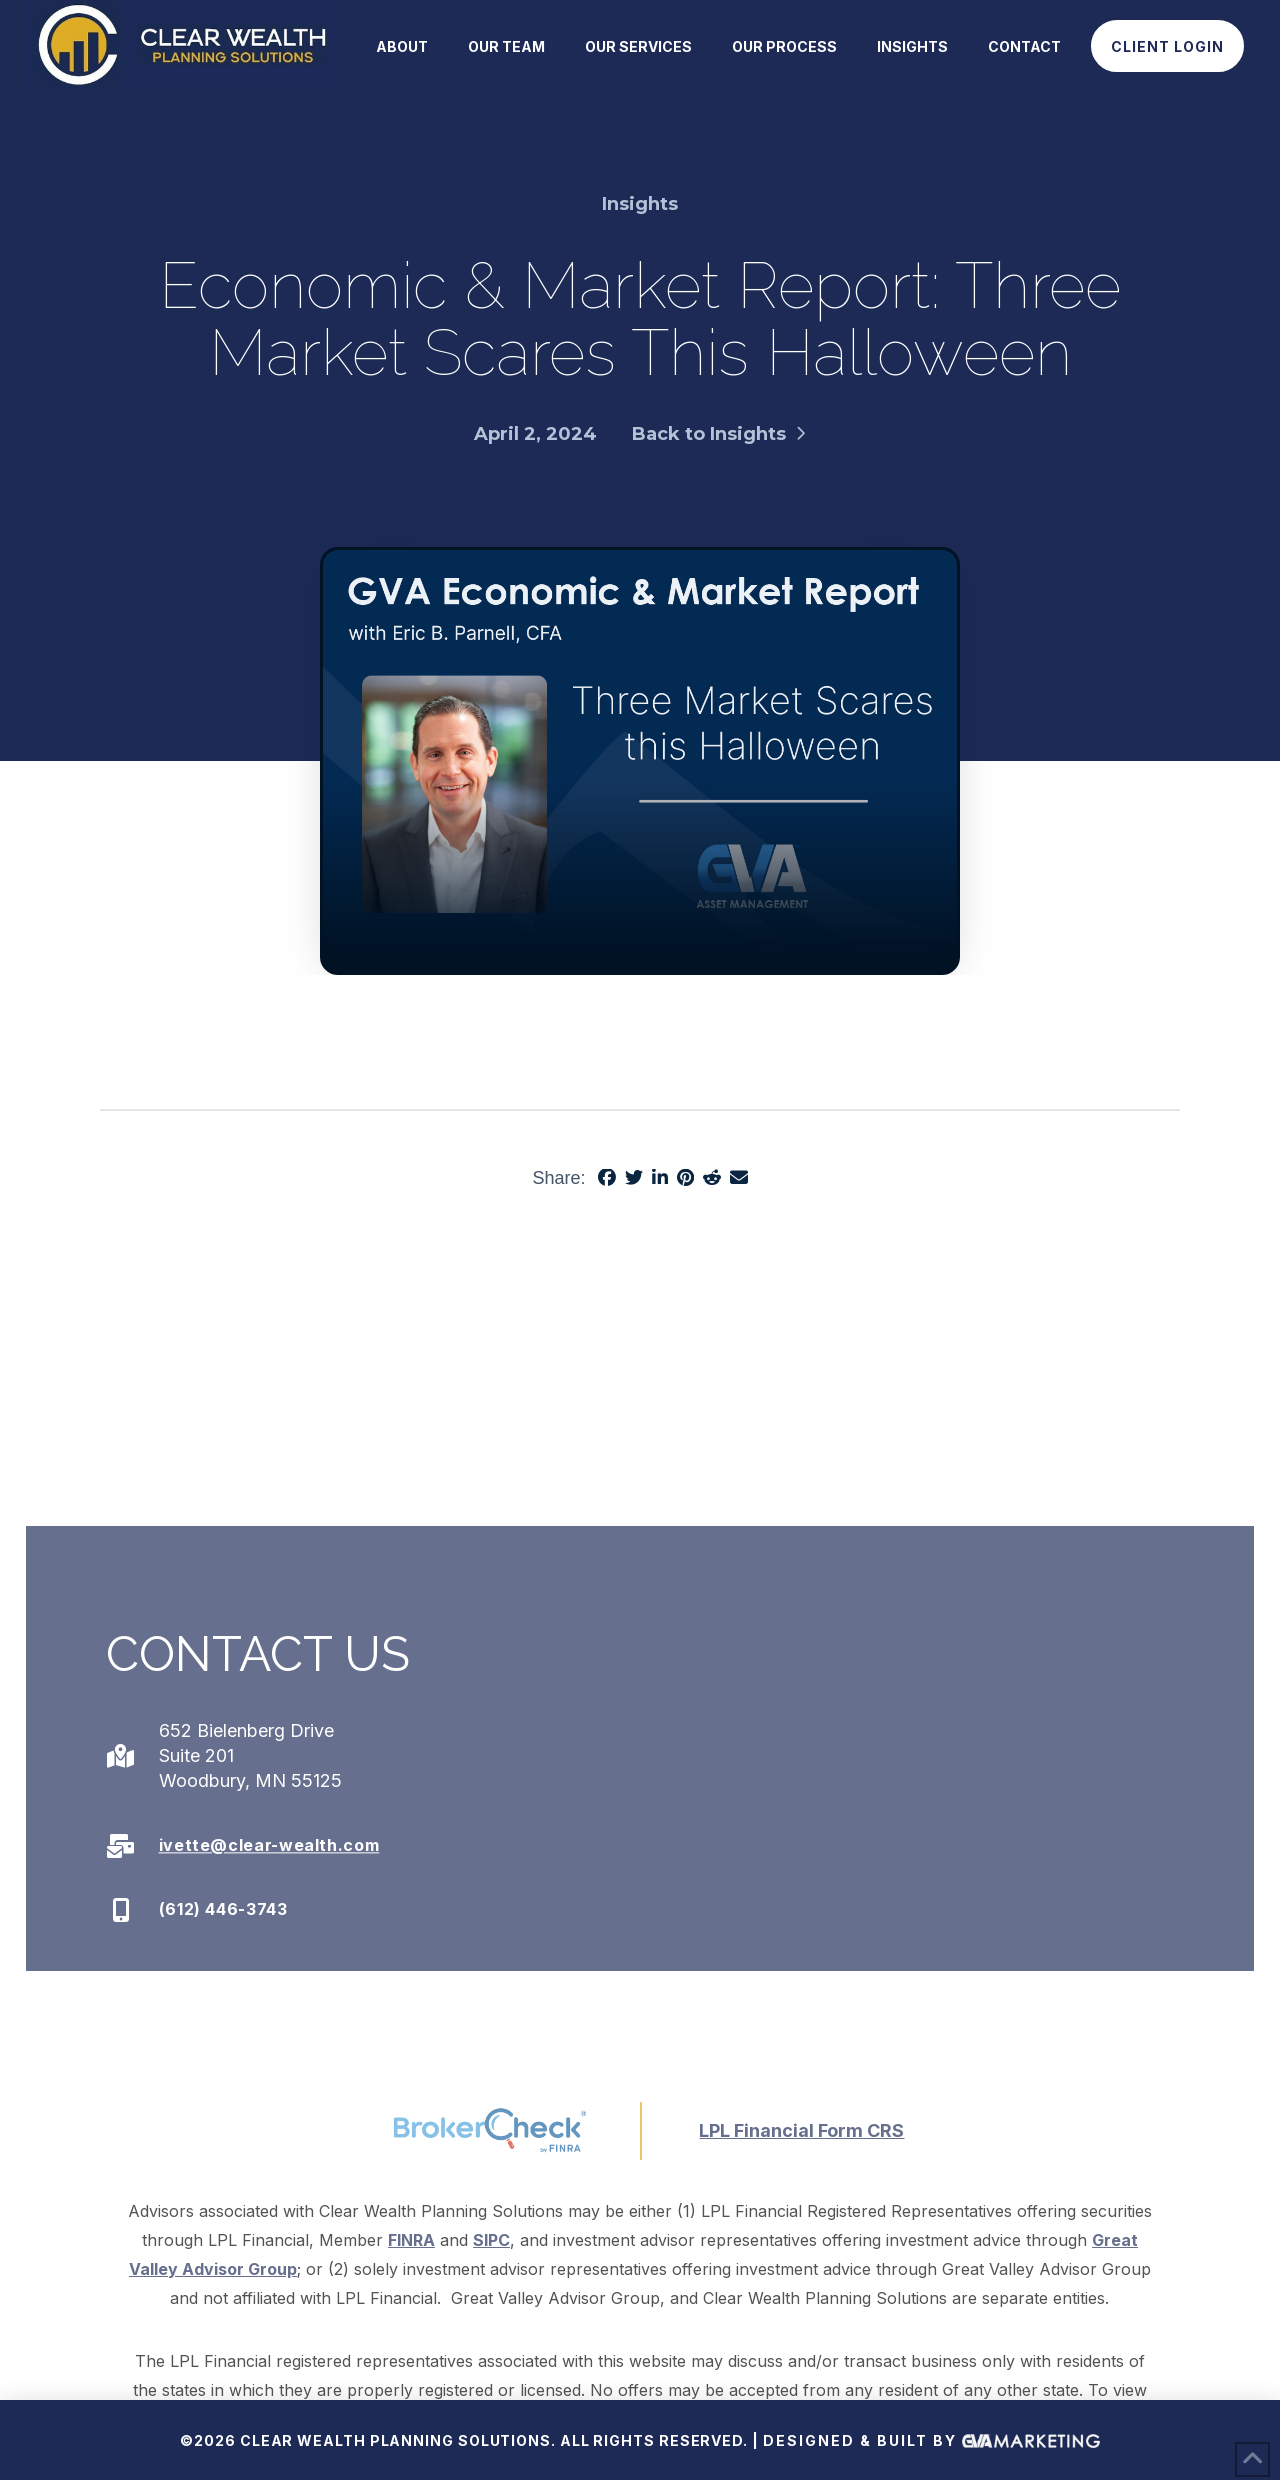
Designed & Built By (931, 2442)
